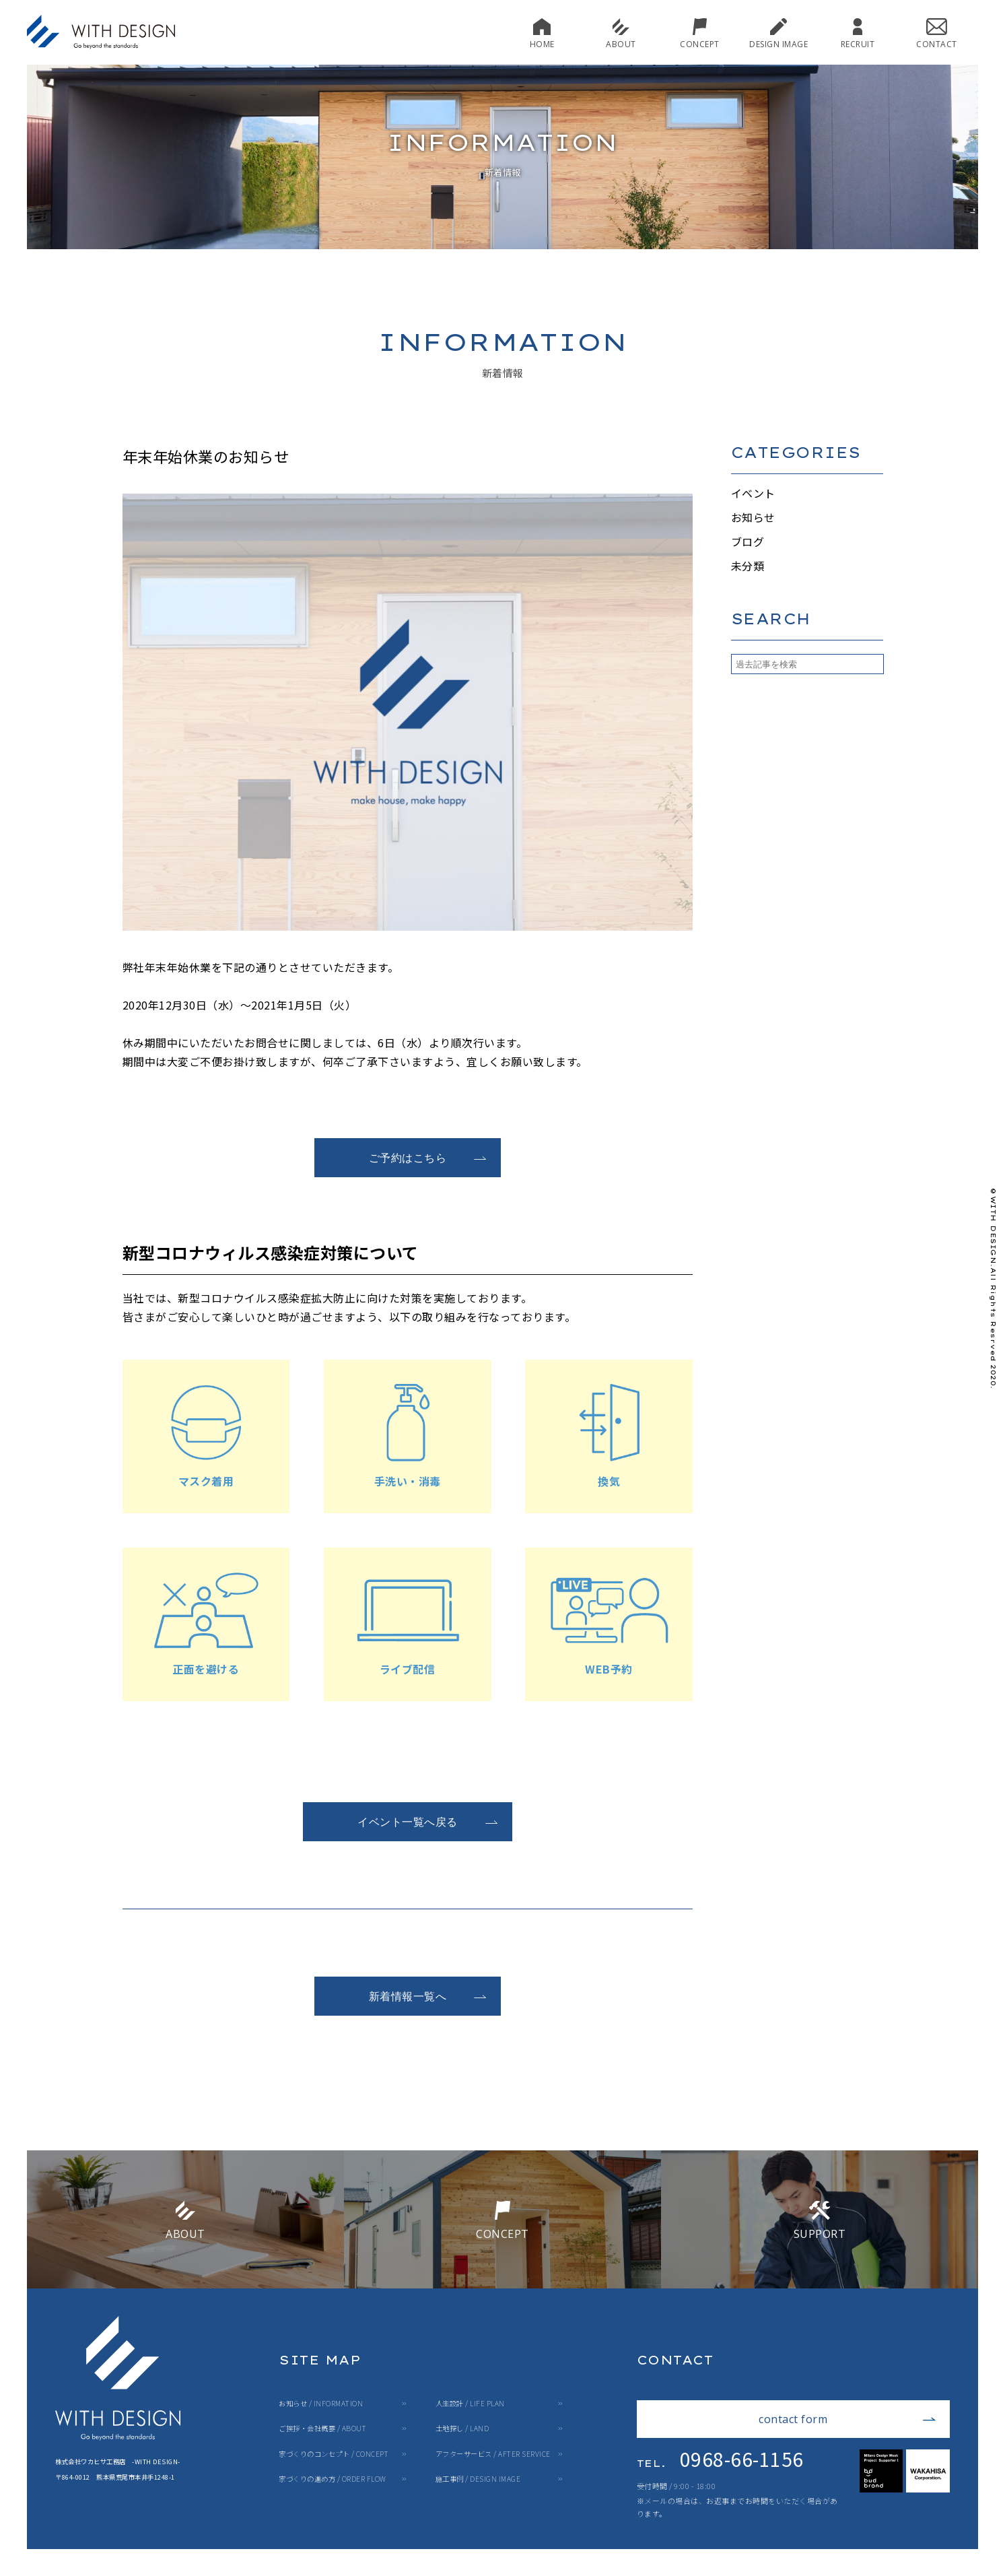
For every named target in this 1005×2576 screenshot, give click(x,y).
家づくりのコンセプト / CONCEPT (333, 2454)
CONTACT (936, 33)
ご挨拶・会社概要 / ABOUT (322, 2428)
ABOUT (621, 33)
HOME (542, 33)
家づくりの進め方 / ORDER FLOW (332, 2479)
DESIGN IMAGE (778, 33)
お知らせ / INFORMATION (321, 2403)
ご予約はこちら (428, 1157)
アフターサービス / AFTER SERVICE (493, 2454)
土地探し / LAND (462, 2428)
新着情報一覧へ (428, 1996)
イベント (753, 493)
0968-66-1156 (720, 2458)
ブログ (748, 541)
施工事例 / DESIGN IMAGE (478, 2479)
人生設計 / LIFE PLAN (470, 2403)
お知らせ (753, 517)
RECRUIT (858, 33)
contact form (847, 2419)
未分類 (748, 565)
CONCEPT (700, 33)
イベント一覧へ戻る (427, 1821)
